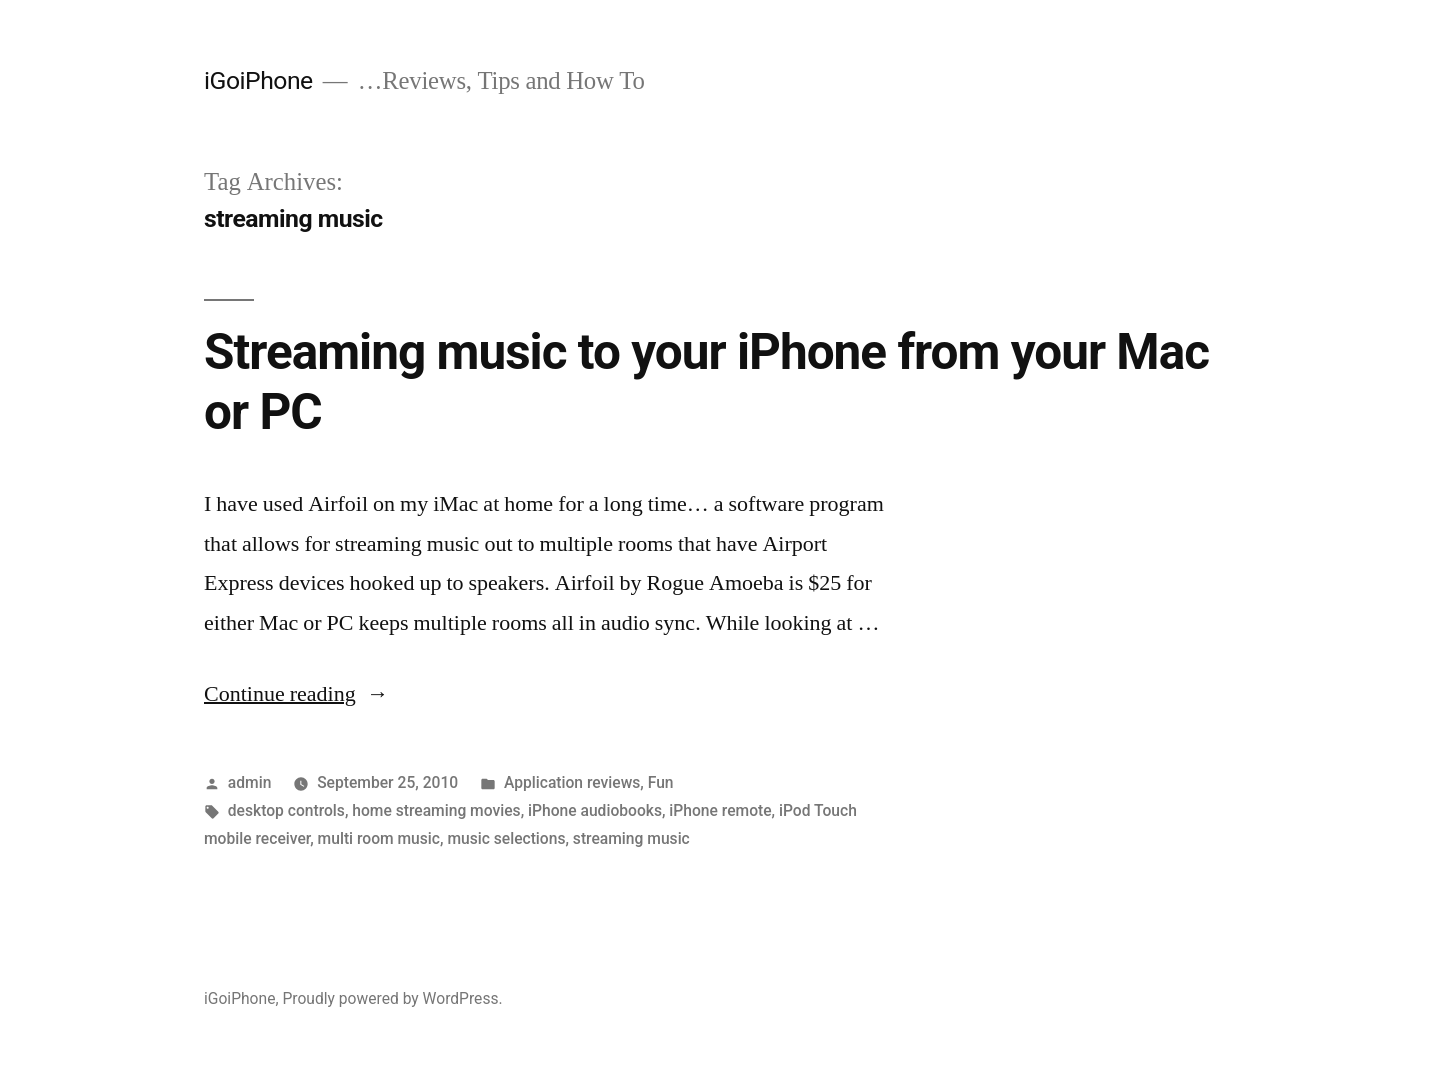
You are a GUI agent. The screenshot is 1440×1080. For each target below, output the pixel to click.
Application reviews (572, 782)
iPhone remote (720, 810)
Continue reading (296, 694)
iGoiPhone (258, 80)
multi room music (379, 838)
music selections (506, 838)
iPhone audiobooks (595, 810)
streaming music (631, 838)
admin (250, 782)
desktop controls (286, 810)
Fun (661, 782)
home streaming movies (436, 810)
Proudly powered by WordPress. (392, 998)
